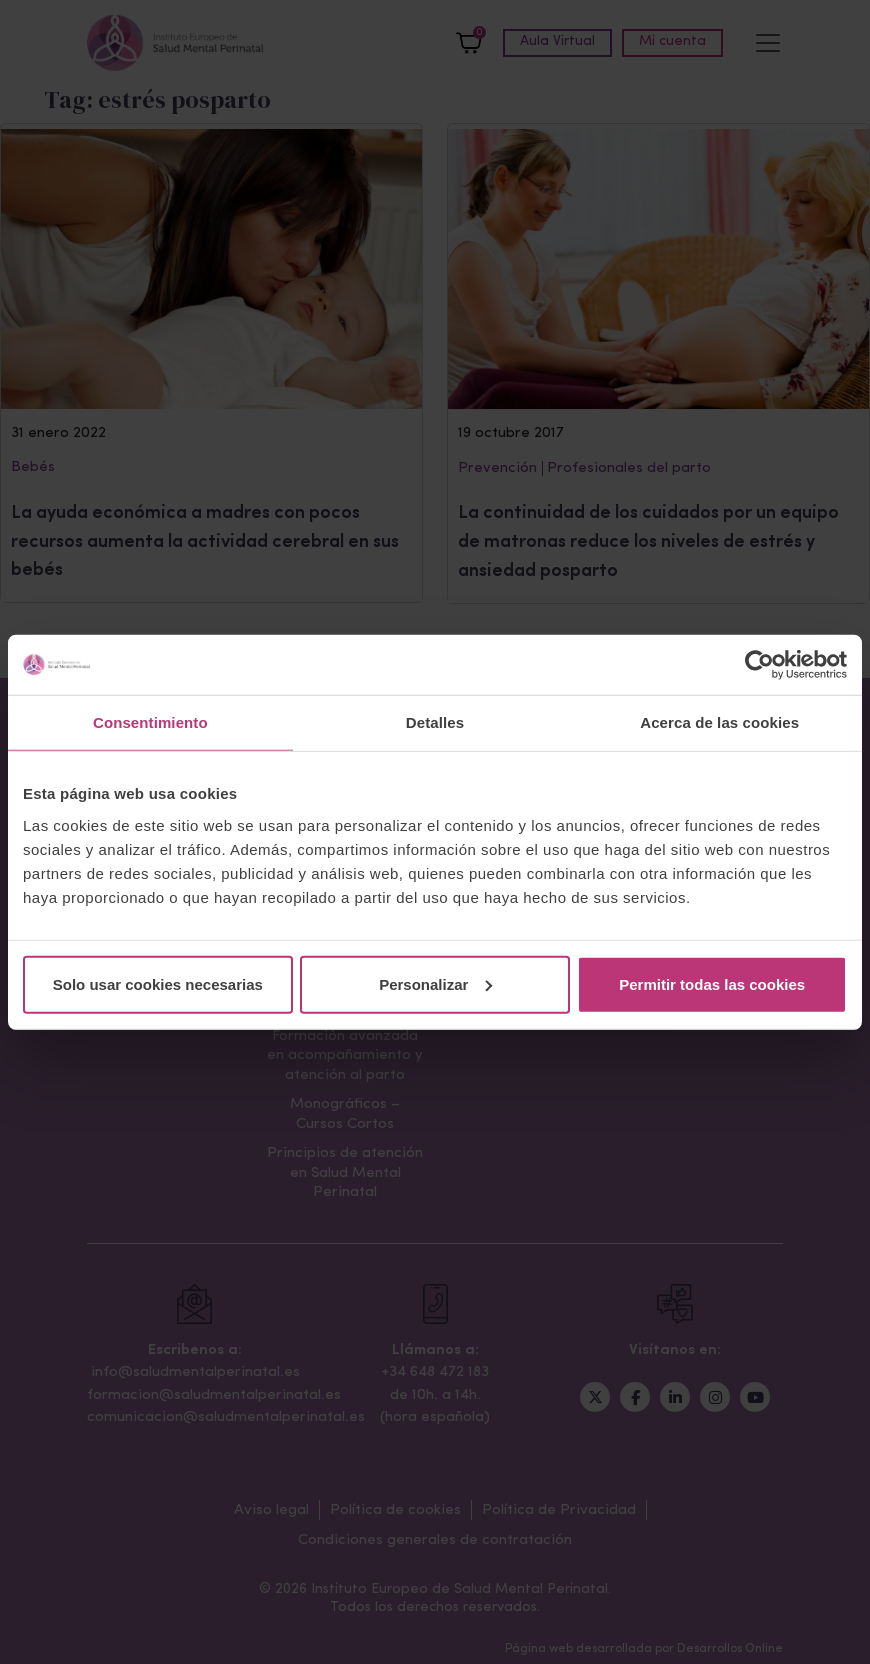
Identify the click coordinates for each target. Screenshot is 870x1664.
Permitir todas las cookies (712, 983)
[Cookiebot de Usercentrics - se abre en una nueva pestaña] (759, 665)
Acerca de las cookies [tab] (719, 722)
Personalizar (435, 983)
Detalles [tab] (435, 722)
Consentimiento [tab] (150, 722)
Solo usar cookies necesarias (158, 983)
